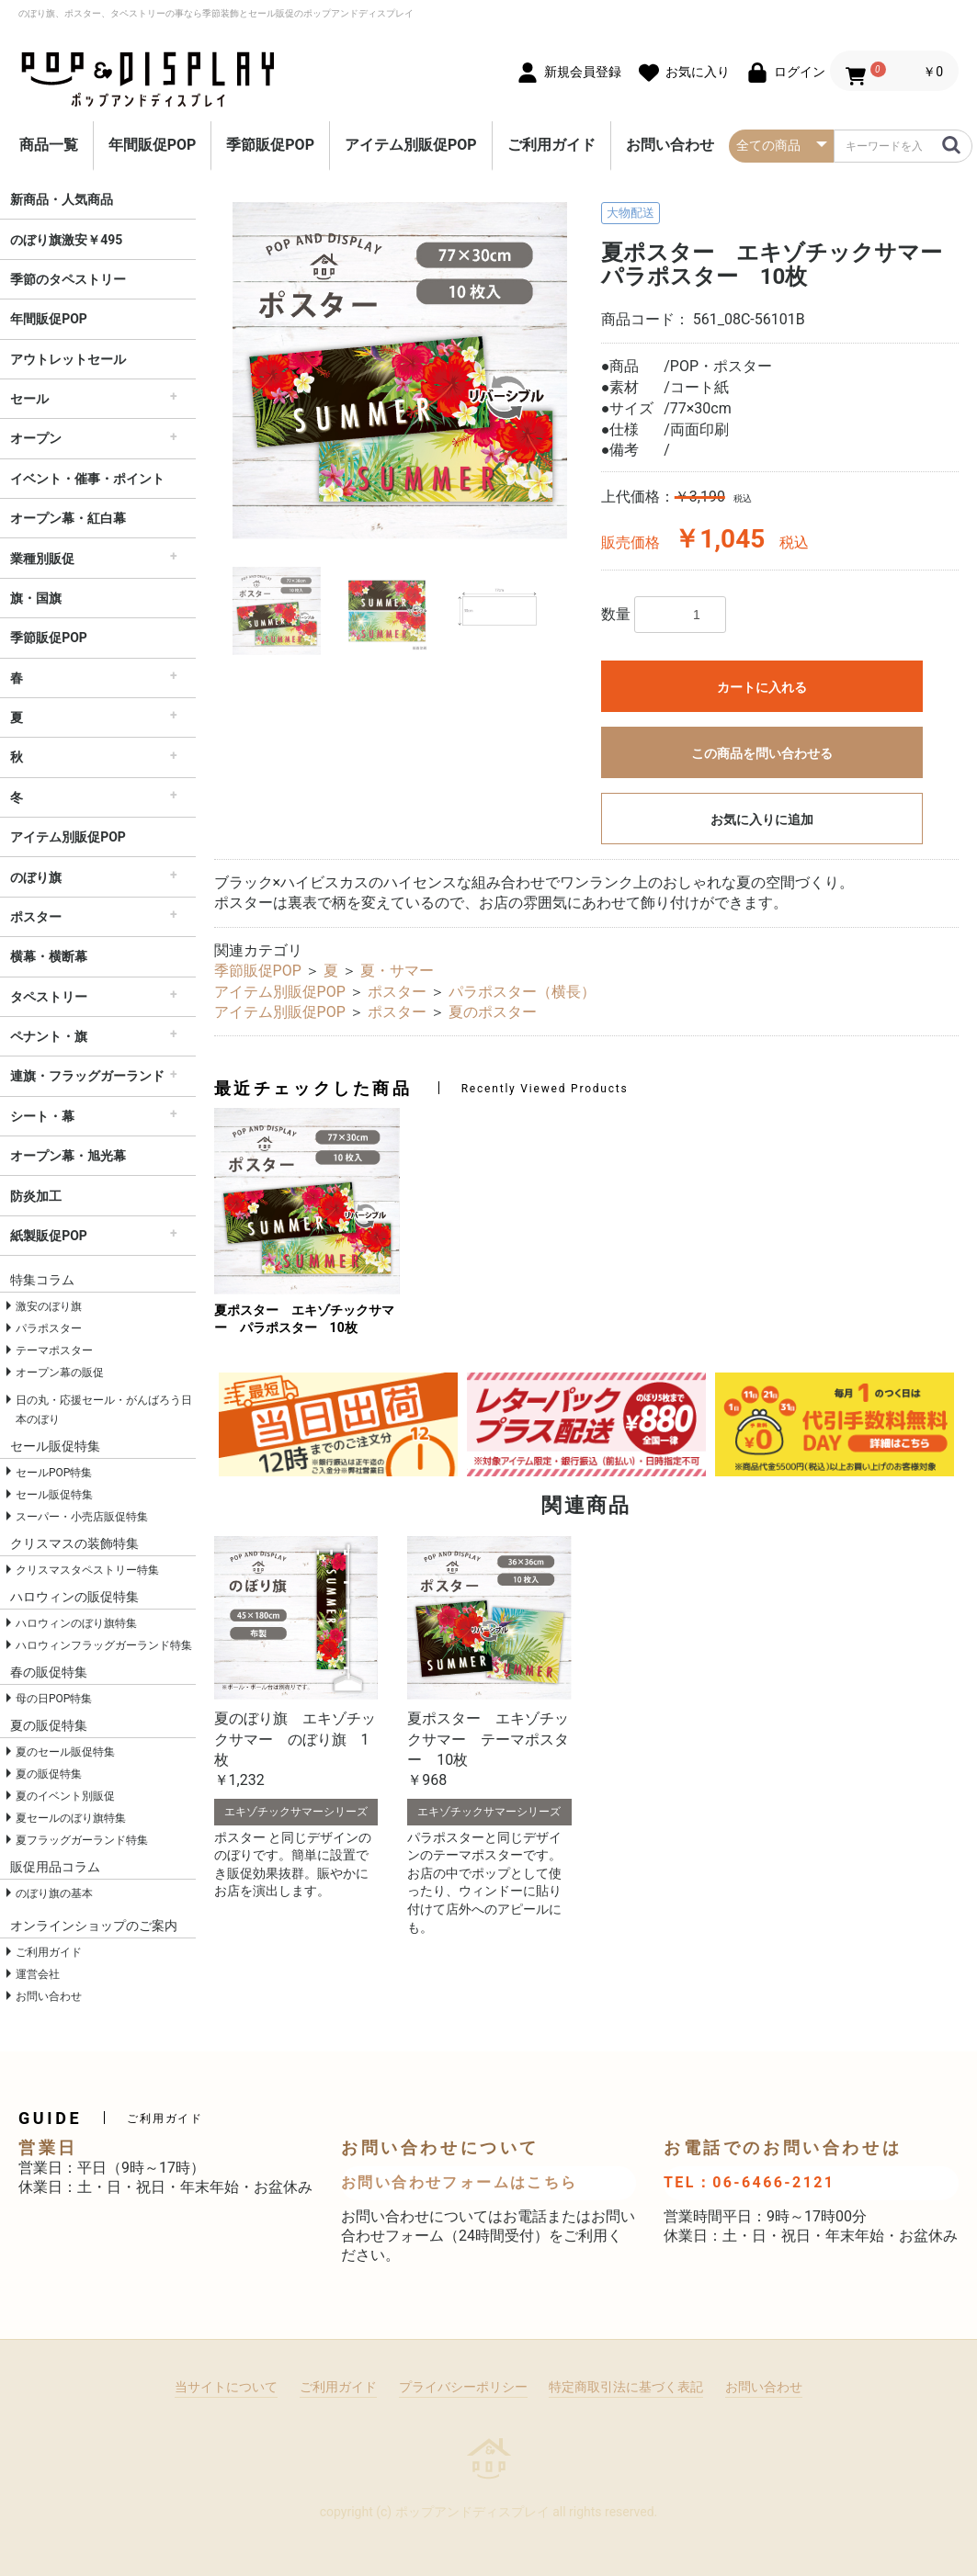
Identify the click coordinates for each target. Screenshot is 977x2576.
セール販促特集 (54, 1494)
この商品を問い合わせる (762, 753)
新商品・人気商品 (61, 199)
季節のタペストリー (68, 279)
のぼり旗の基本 (54, 1893)
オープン (36, 438)
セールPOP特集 (54, 1472)
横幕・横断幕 (48, 956)
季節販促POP (270, 144)
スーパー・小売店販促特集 (82, 1516)
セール (29, 398)
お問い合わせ (670, 144)
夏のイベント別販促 (65, 1796)
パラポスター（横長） (522, 991)
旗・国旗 (36, 598)
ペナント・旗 (48, 1036)
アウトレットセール (68, 359)
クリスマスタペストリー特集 (87, 1570)
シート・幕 (42, 1116)
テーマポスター (54, 1350)
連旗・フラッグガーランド (87, 1075)
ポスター (36, 917)
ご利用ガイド (551, 144)
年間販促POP (152, 144)
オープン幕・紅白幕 (68, 518)
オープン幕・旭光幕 (68, 1155)
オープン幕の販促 (60, 1372)
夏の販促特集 (49, 1774)
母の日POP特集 (54, 1698)
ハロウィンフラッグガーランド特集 (104, 1645)
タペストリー (48, 996)
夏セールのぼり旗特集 (71, 1818)
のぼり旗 (36, 877)
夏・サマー (397, 970)
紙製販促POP (48, 1235)
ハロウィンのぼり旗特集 (76, 1623)
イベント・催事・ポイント (87, 478)
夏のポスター (493, 1012)
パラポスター (49, 1328)
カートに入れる (762, 687)
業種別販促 (42, 558)
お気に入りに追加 (761, 819)
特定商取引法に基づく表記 (626, 2386)
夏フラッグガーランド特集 (82, 1840)
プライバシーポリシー (463, 2386)
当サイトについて (226, 2386)
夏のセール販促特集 (65, 1752)
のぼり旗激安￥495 (66, 239)
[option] (401, 370)
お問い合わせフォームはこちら (459, 2182)
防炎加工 (36, 1196)
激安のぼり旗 (49, 1306)
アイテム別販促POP (411, 144)
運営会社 (38, 1974)
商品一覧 (48, 144)
